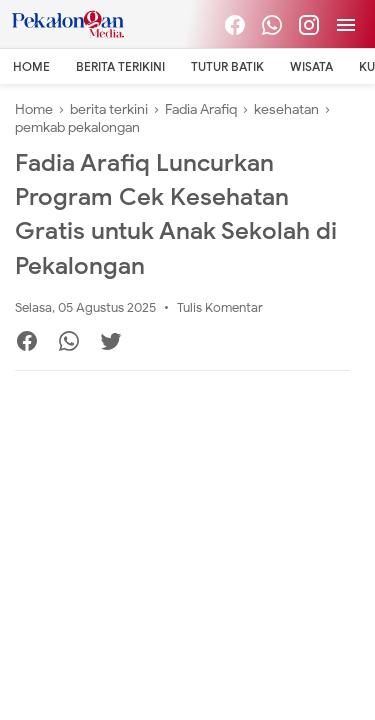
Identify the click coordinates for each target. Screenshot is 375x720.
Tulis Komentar (220, 307)
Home (31, 66)
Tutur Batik (227, 66)
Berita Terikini (120, 66)
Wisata (311, 66)
